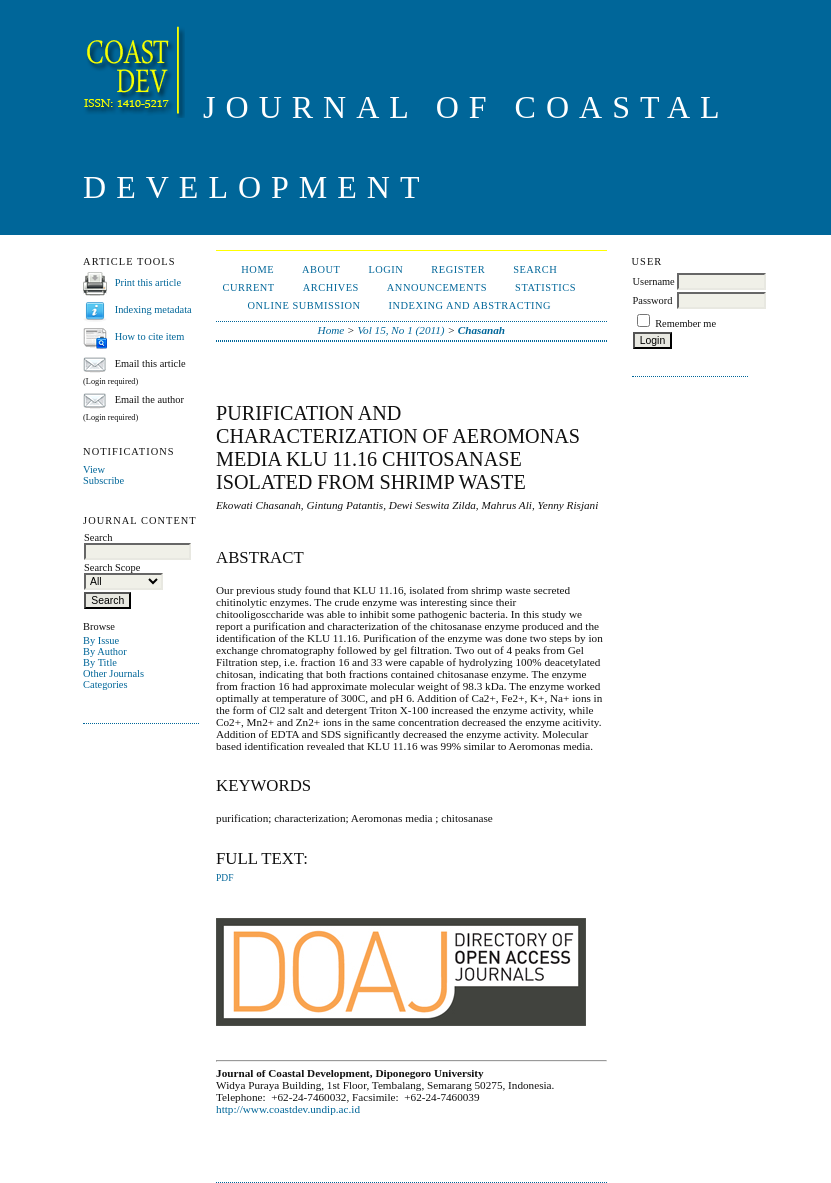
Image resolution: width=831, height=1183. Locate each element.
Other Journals (113, 673)
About (321, 269)
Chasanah (481, 330)
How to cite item (150, 336)
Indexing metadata (153, 309)
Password (653, 300)
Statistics (545, 287)
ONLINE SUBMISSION (304, 305)
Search (535, 269)
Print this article (148, 282)
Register (458, 269)
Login (385, 269)
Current (249, 287)
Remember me (685, 323)
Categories (105, 684)
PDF (224, 878)
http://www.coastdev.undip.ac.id (288, 1109)
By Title (100, 662)
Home (257, 269)
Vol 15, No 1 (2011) (400, 330)
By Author (105, 651)
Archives (331, 287)
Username (654, 281)
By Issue (101, 640)
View (94, 469)
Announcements (437, 287)
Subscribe (103, 480)
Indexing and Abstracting (470, 305)
